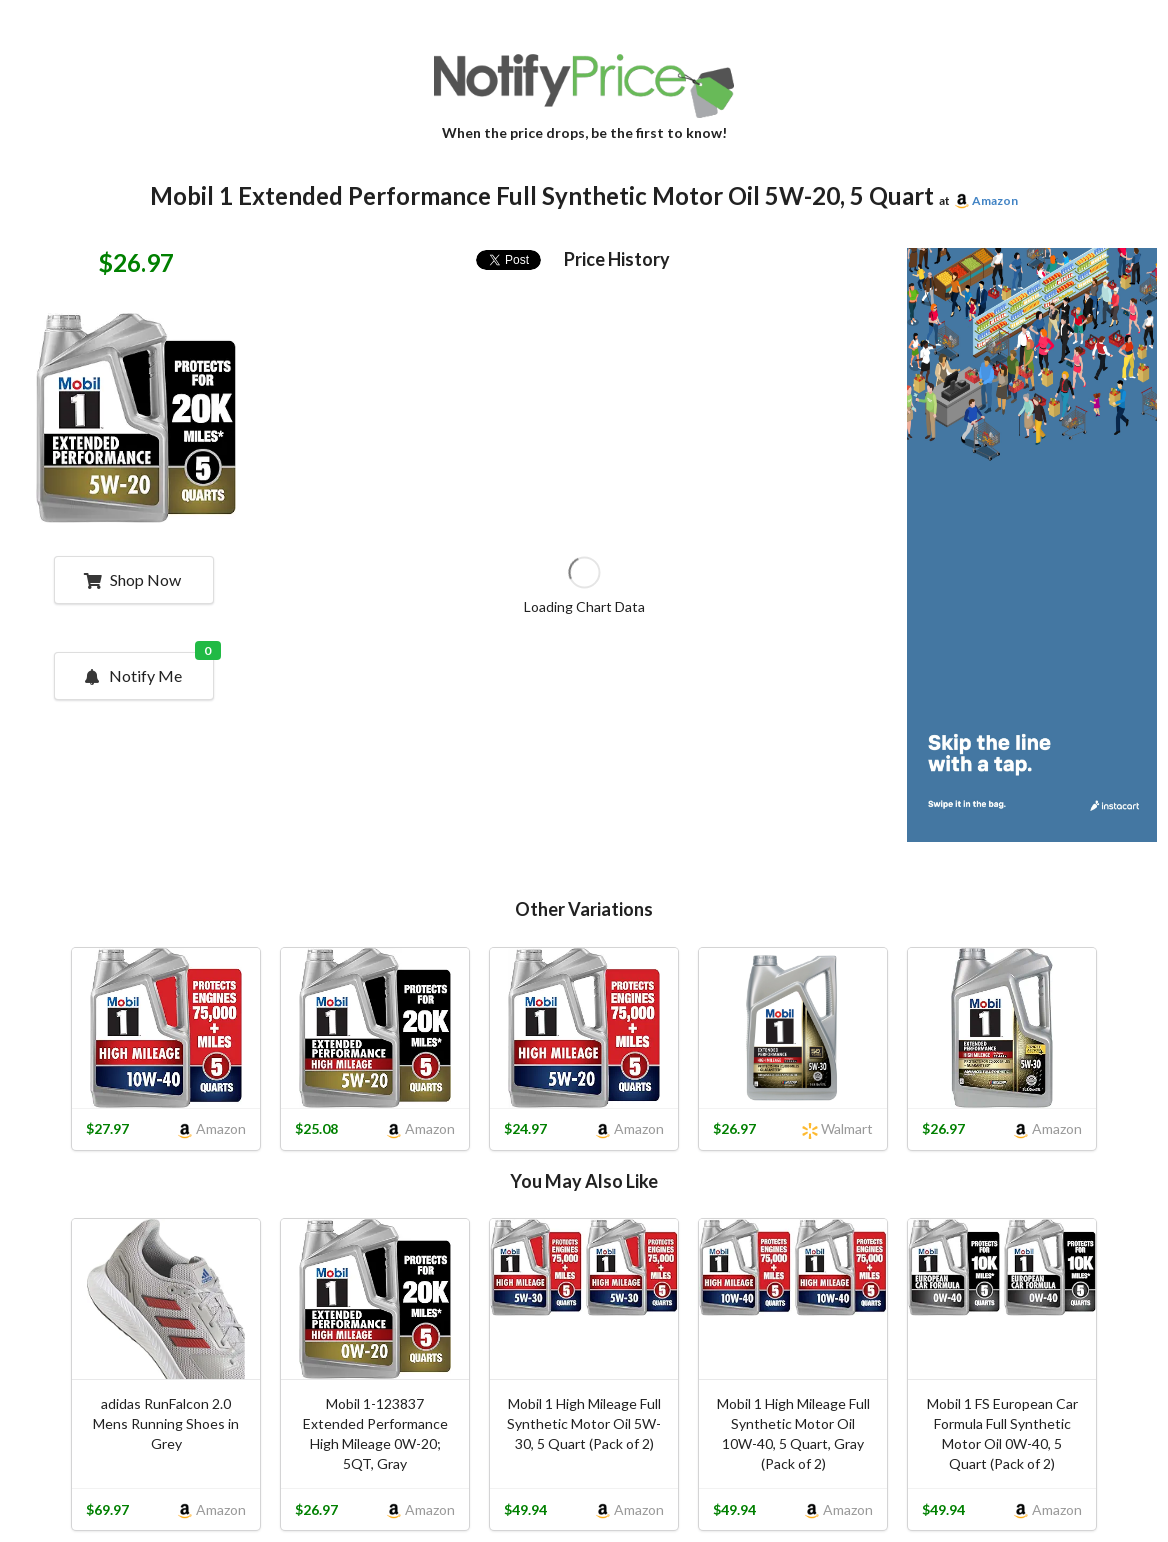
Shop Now (132, 579)
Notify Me (148, 669)
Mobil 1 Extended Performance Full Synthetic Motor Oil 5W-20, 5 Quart (542, 195)
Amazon (995, 200)
